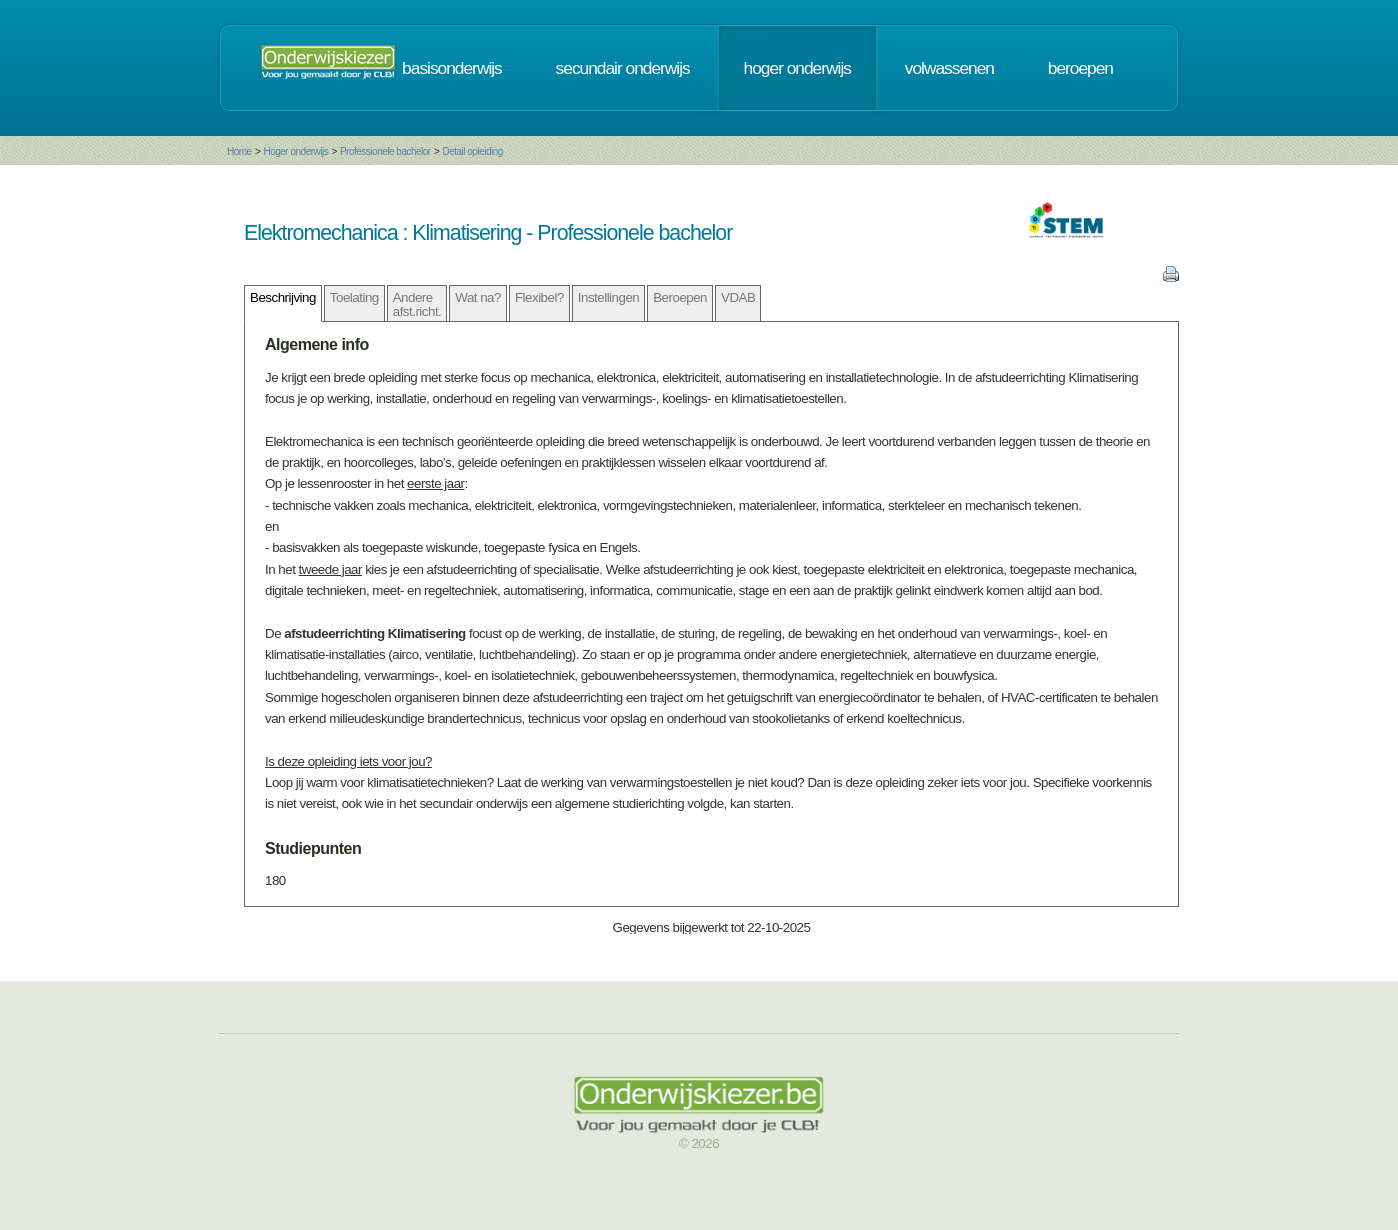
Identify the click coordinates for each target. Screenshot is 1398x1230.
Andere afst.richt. (417, 304)
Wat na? (478, 297)
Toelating (354, 297)
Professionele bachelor (385, 151)
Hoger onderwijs (295, 151)
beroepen (1080, 68)
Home (239, 151)
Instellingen (608, 297)
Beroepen (680, 297)
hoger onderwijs (797, 68)
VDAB (738, 297)
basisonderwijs (452, 68)
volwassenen (949, 68)
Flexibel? (539, 297)
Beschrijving (283, 297)
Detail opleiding (472, 151)
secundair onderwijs (623, 68)
